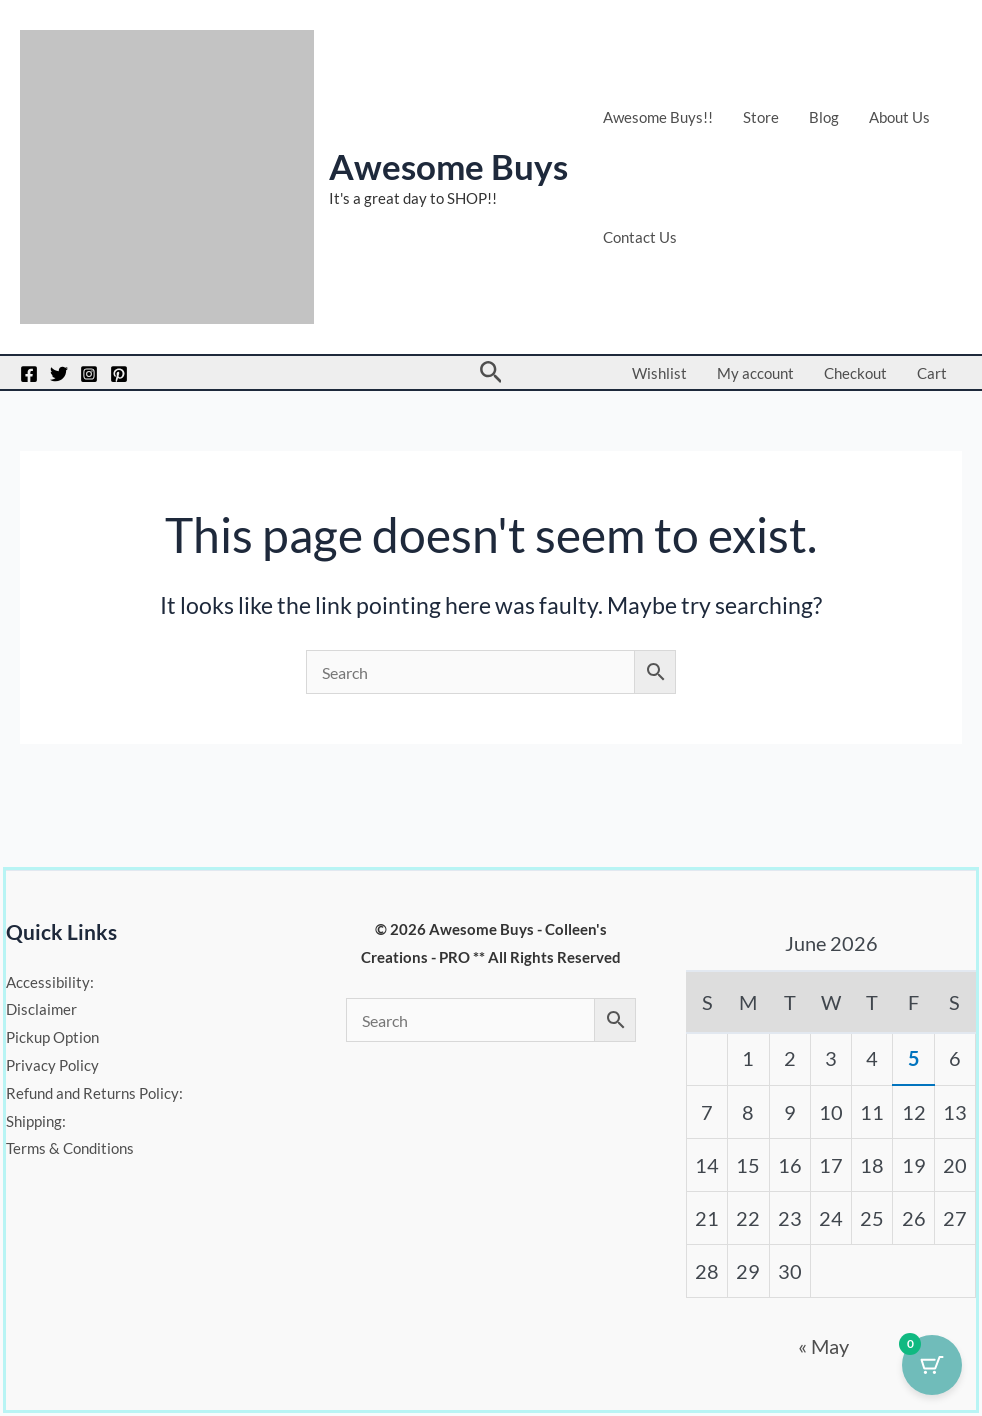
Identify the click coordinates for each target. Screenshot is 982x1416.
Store (761, 117)
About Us (899, 117)
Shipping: (36, 1121)
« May (823, 1346)
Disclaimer (41, 1009)
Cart (932, 373)
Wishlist (659, 373)
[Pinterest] (119, 374)
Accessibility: (50, 982)
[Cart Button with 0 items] (932, 1366)
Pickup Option (52, 1037)
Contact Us (640, 237)
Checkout (855, 373)
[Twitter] (59, 374)
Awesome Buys (448, 166)
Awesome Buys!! (658, 117)
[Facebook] (29, 374)
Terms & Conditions (70, 1149)
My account (755, 373)
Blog (824, 117)
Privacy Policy (52, 1065)
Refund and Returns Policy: (94, 1093)
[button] (491, 372)
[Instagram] (89, 374)
